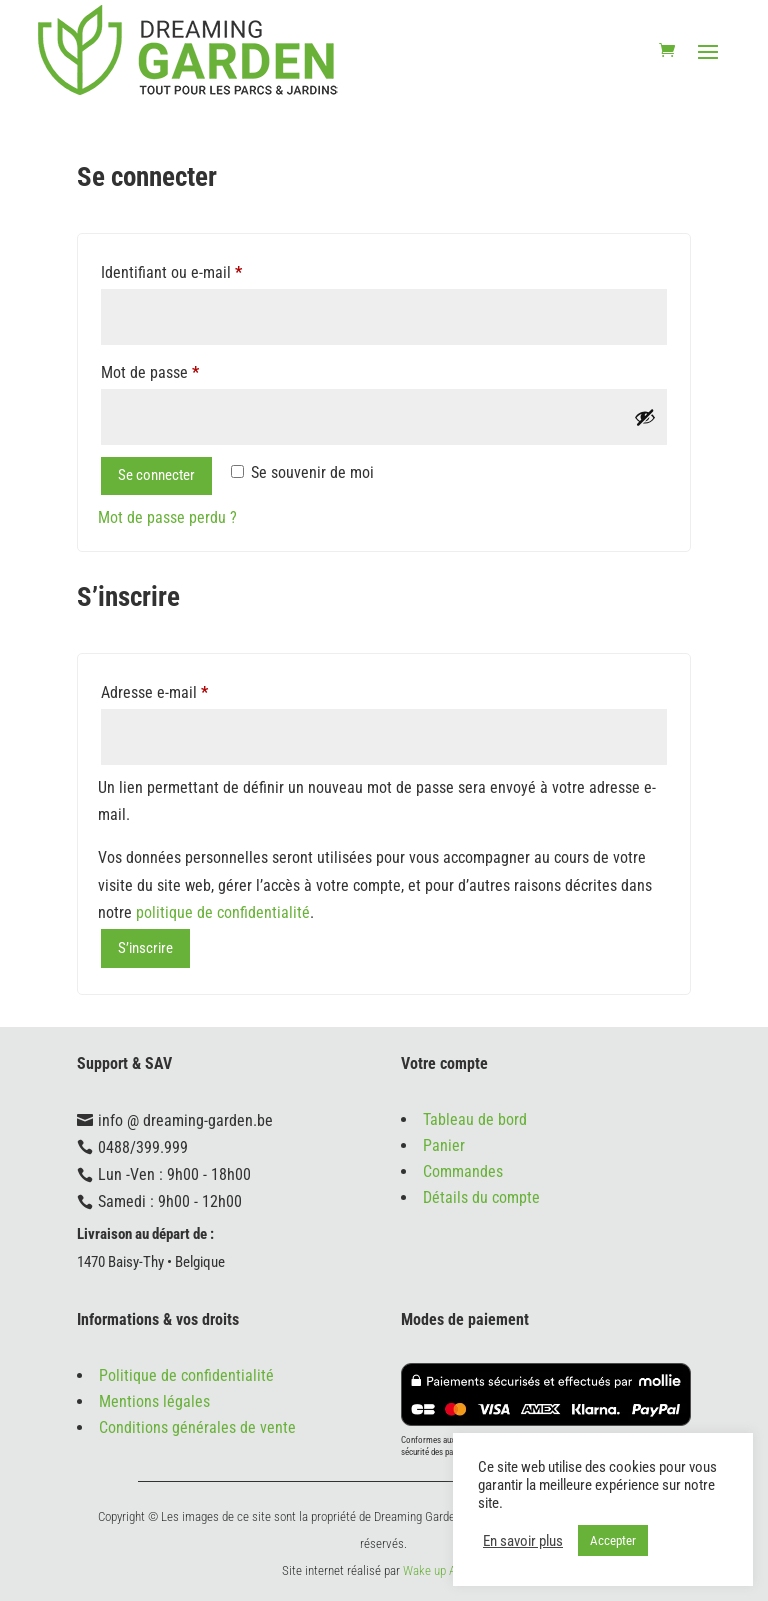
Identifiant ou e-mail (171, 272)
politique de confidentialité (223, 912)
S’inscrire (145, 948)
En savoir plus (523, 1541)
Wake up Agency (444, 1570)
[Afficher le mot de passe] (645, 417)
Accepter (613, 1540)
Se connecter (156, 475)
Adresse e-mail (154, 692)
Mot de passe (150, 372)
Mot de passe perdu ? (167, 517)
